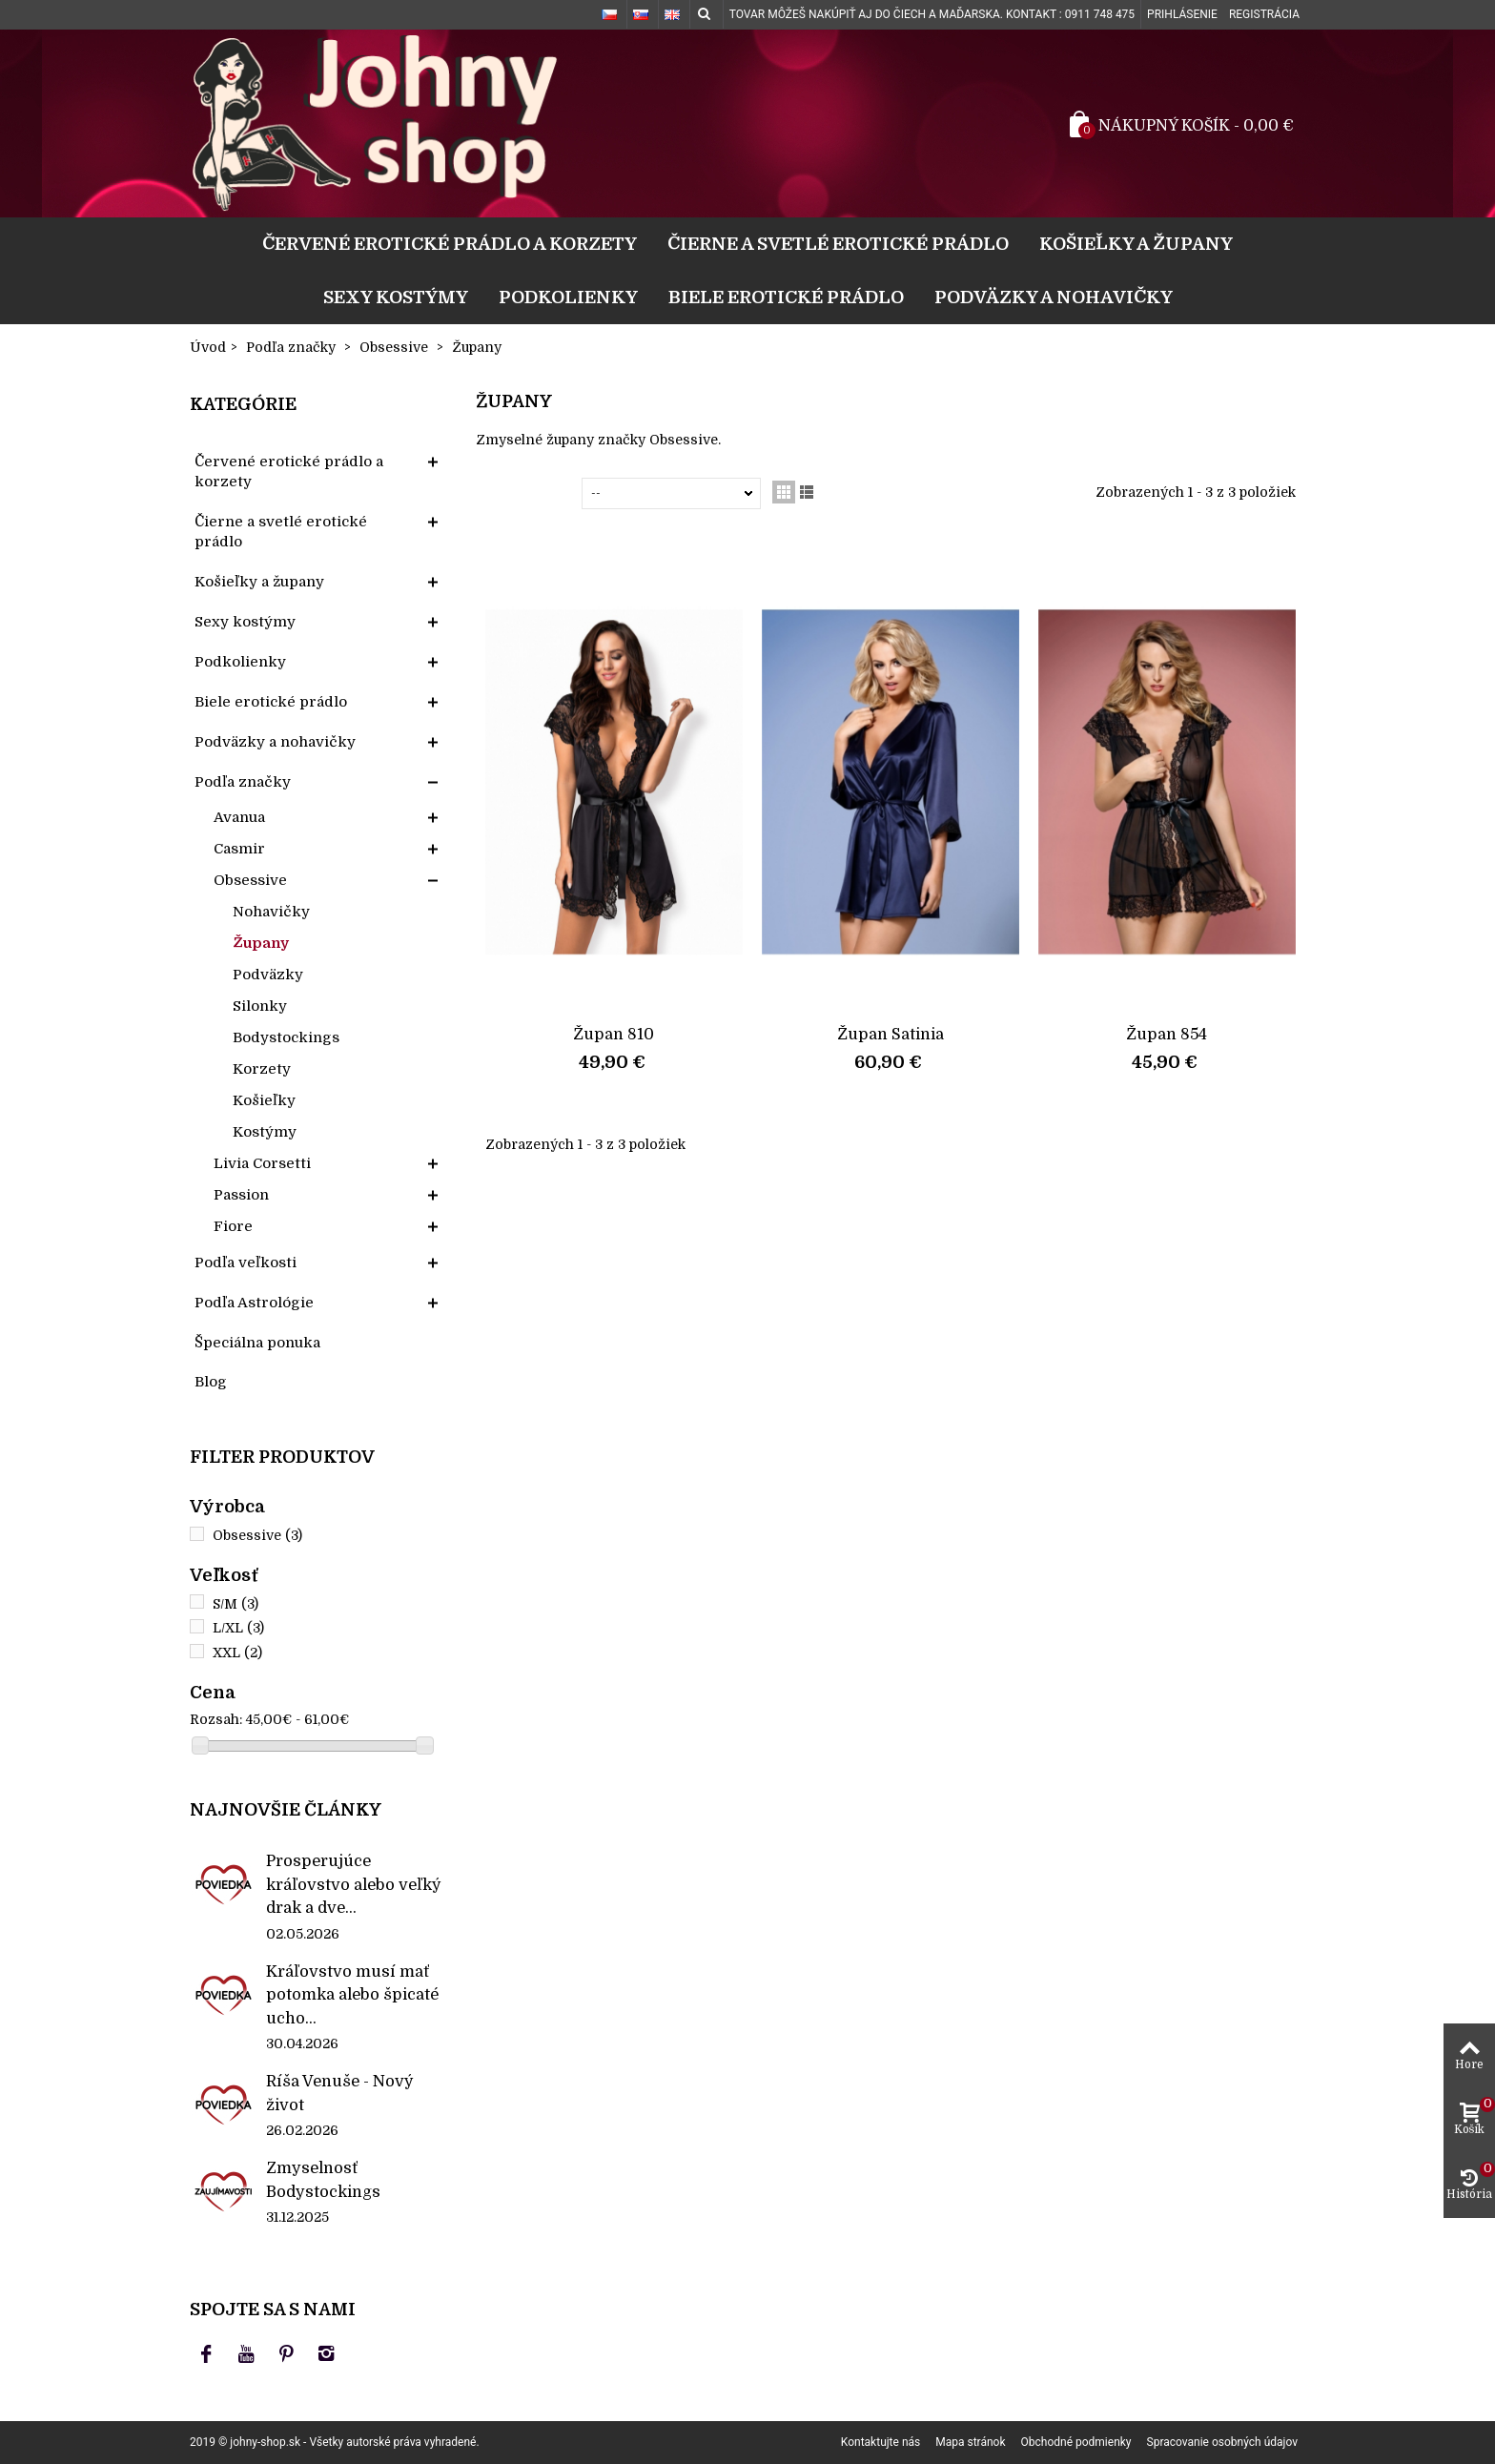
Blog (211, 1381)
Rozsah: (216, 1719)
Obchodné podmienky (1076, 2442)
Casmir (239, 848)
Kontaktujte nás (880, 2442)
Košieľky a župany (1136, 244)
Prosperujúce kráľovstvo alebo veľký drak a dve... (353, 1884)
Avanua (239, 817)
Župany (261, 943)
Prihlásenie (1182, 14)
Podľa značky (243, 782)
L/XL (238, 1627)
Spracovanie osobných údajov (1222, 2442)
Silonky (260, 1006)
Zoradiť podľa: (532, 493)
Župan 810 (613, 1034)
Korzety (262, 1069)
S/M (235, 1604)
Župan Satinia (890, 1034)
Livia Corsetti (262, 1163)
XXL (237, 1652)
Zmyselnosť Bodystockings (323, 2179)
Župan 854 (1166, 1034)
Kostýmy (265, 1131)
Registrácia (1264, 14)
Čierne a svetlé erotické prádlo (838, 244)
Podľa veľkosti (246, 1262)
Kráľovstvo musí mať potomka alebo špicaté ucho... (352, 1994)
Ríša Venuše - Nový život (340, 2092)
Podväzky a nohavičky (1053, 297)
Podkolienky (568, 297)
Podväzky (268, 974)
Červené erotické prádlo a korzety (449, 244)
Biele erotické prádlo (786, 297)
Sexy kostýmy (395, 297)
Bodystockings (286, 1037)
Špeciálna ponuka (257, 1342)
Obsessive (250, 880)
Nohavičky (271, 911)
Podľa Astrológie (254, 1302)
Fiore (233, 1226)
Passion (241, 1194)
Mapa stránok (970, 2442)
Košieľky (264, 1100)
